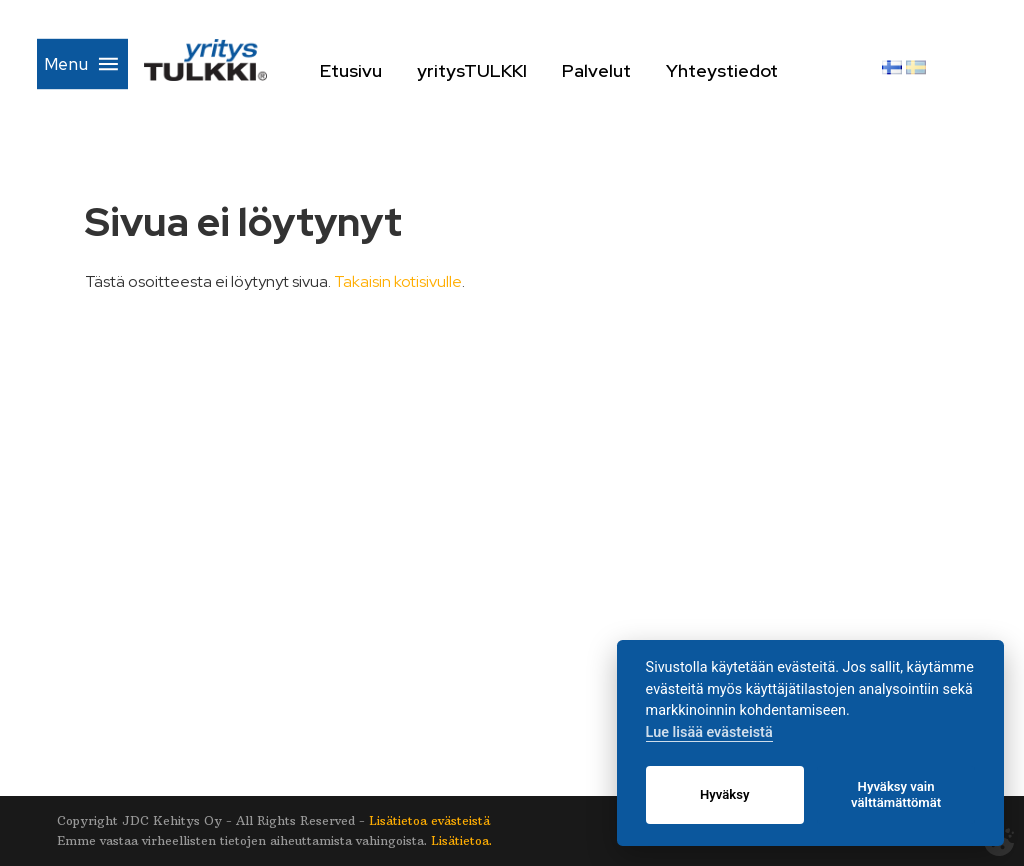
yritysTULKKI (539, 70)
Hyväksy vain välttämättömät (896, 794)
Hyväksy (724, 794)
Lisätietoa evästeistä (429, 820)
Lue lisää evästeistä (709, 732)
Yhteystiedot (791, 70)
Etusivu (418, 70)
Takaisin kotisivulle (398, 281)
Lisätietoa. (461, 840)
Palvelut (663, 70)
